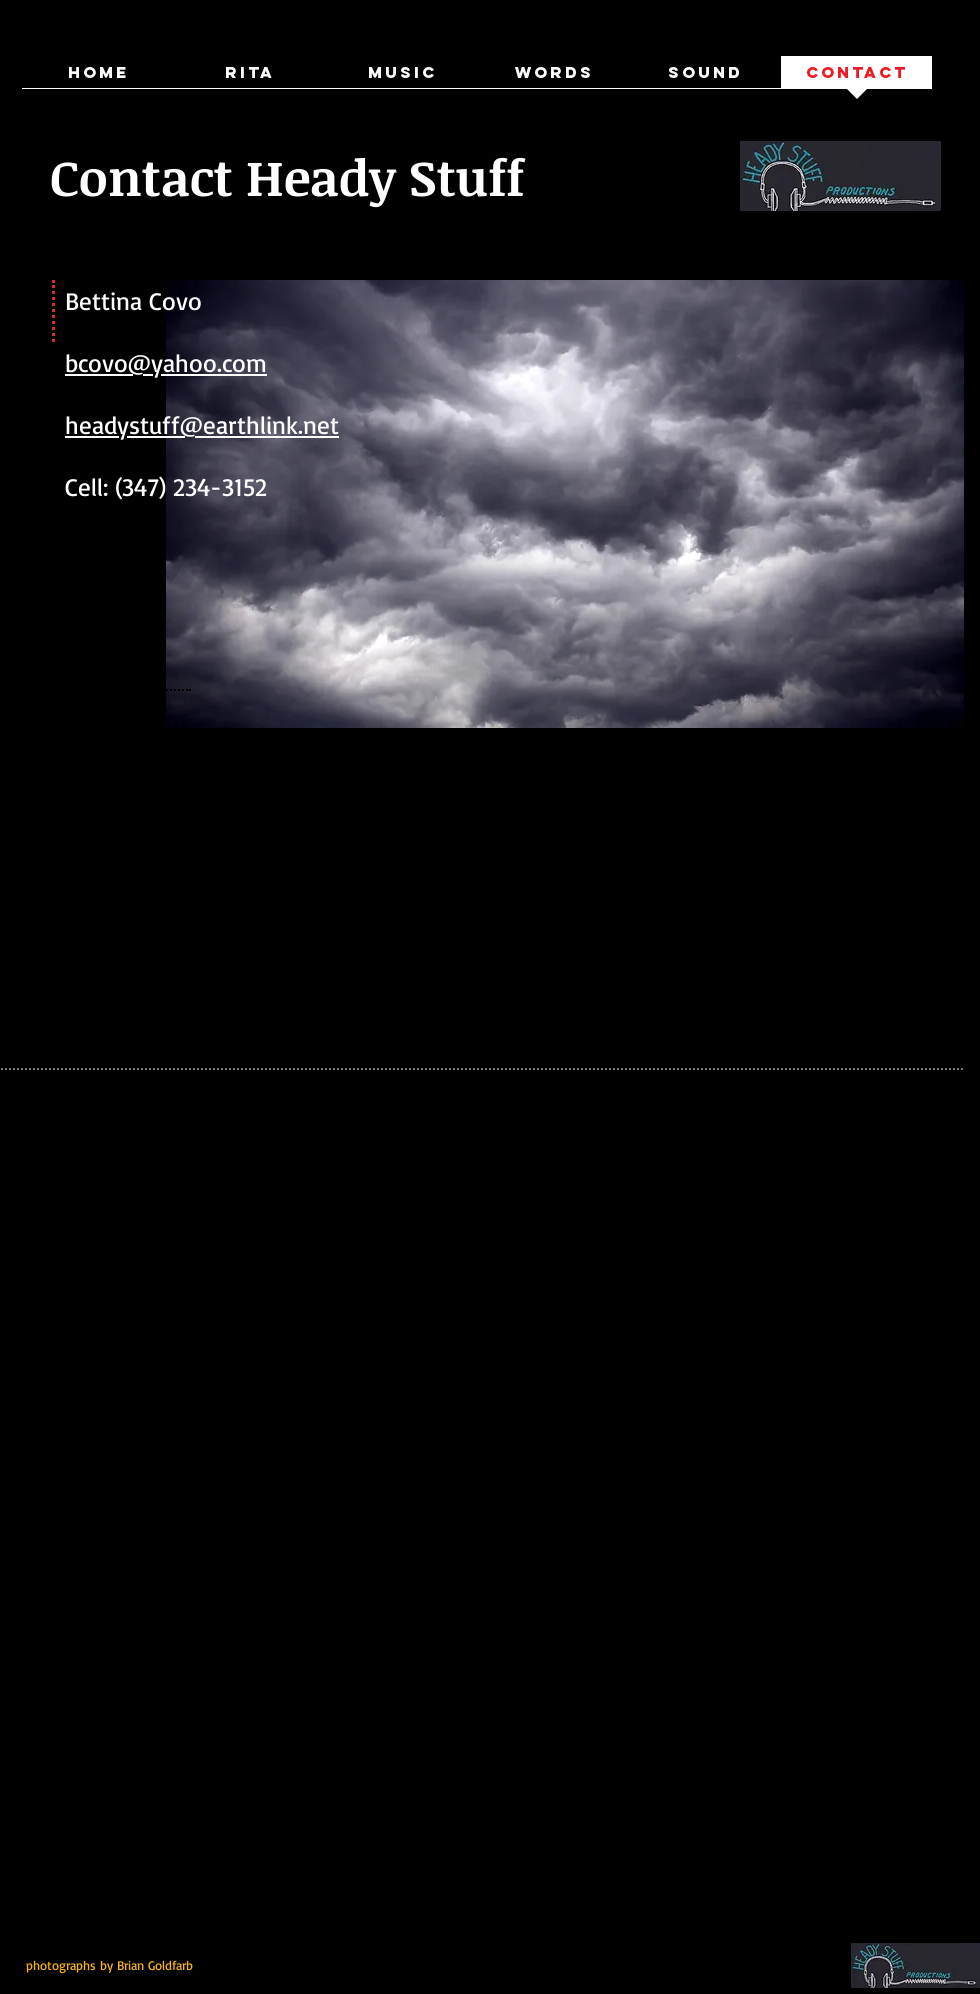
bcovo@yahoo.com (166, 362)
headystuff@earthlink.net (202, 424)
